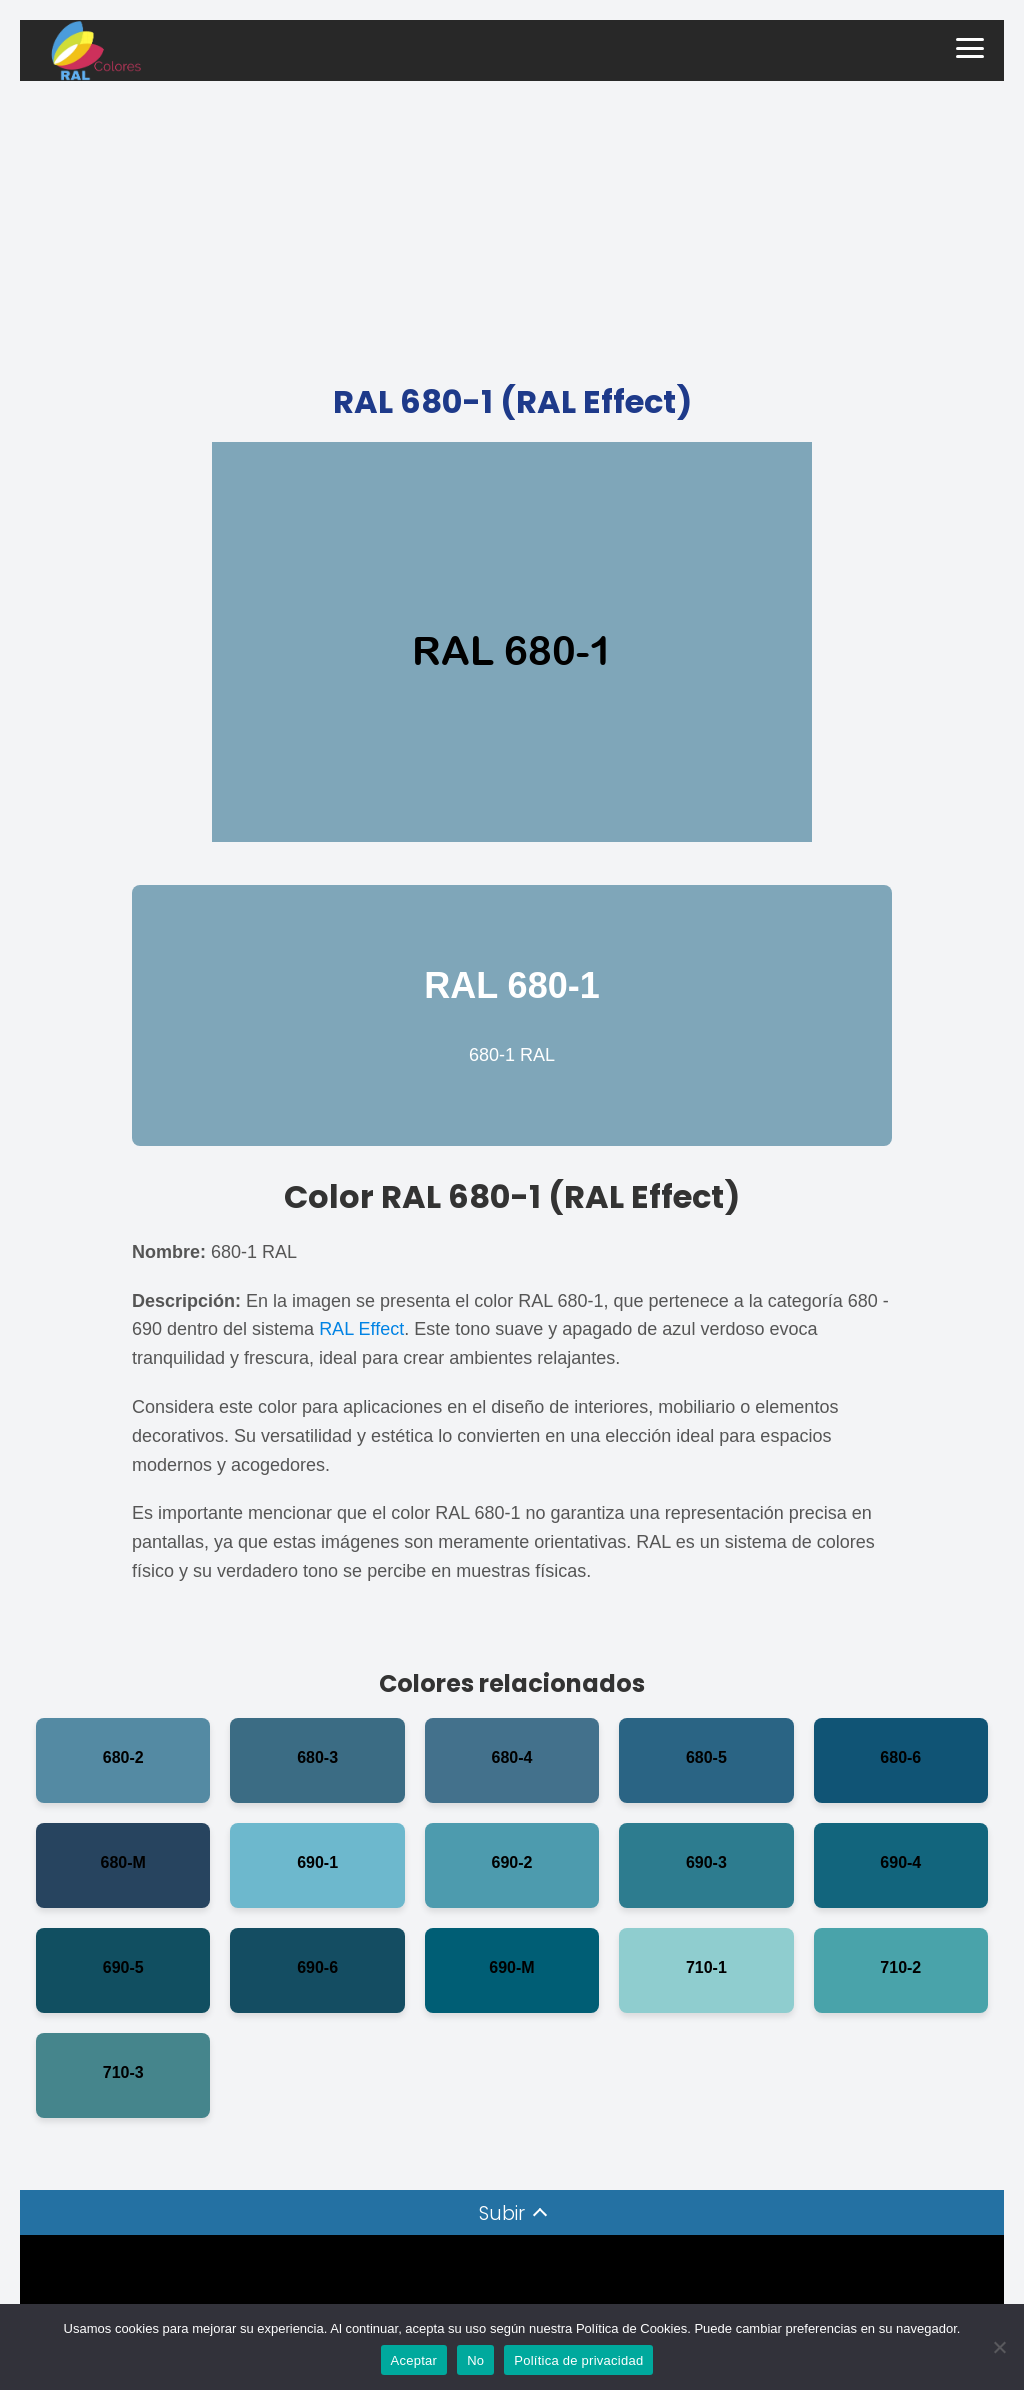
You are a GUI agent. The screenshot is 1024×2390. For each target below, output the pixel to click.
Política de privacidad (578, 2360)
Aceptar (414, 2360)
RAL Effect (361, 1329)
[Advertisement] (512, 231)
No (475, 2360)
